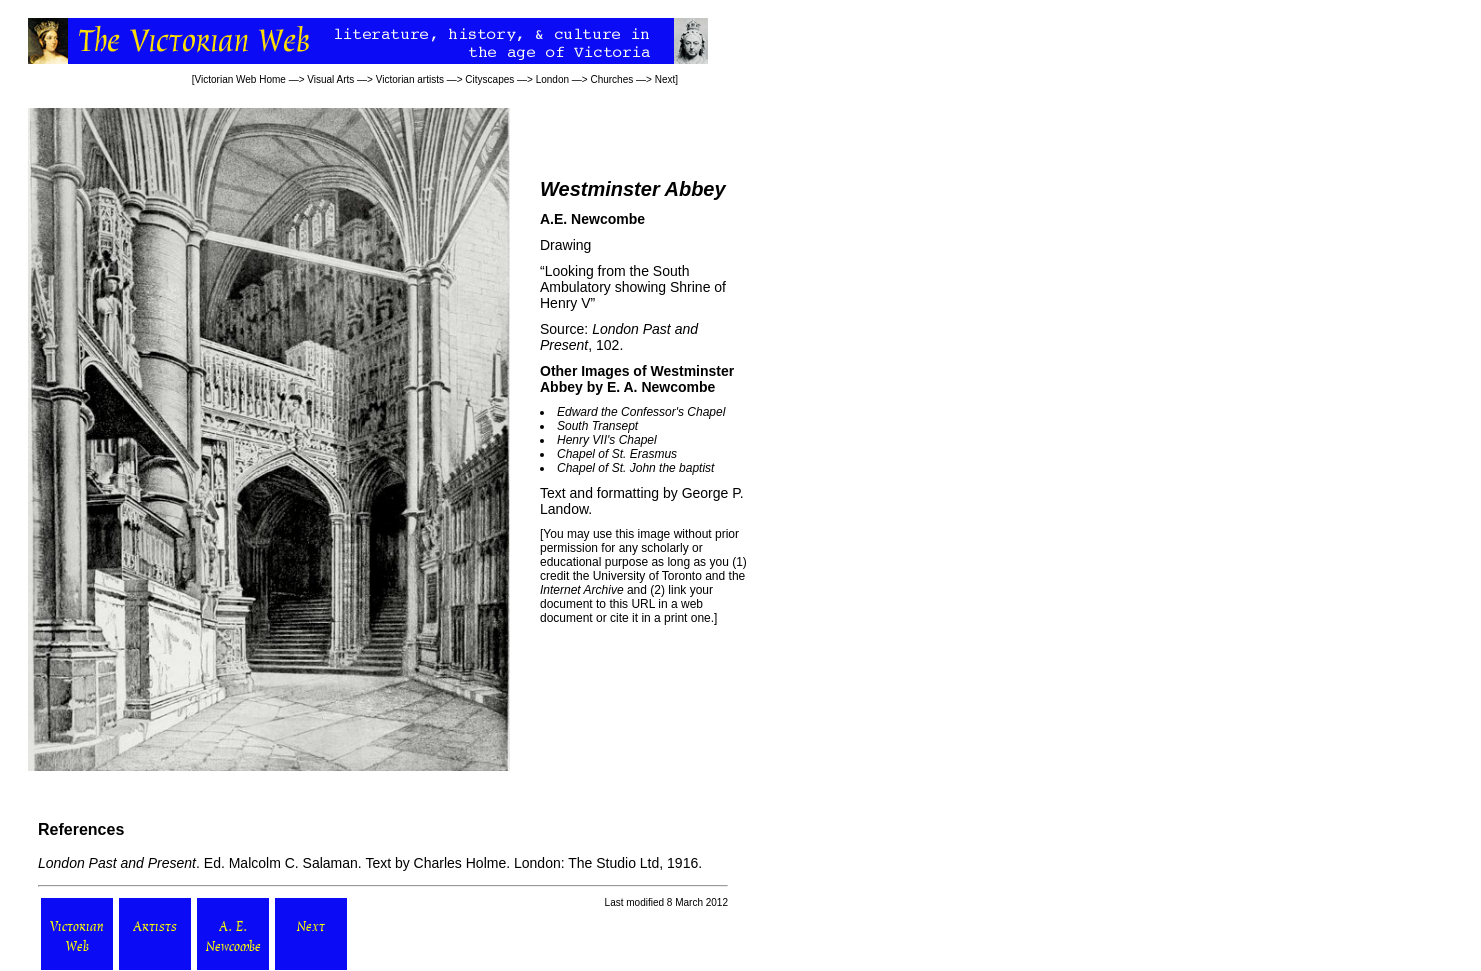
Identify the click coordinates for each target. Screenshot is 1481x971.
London (552, 79)
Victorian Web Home (240, 79)
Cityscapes (489, 79)
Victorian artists (410, 79)
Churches (611, 79)
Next (665, 79)
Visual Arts (330, 79)
